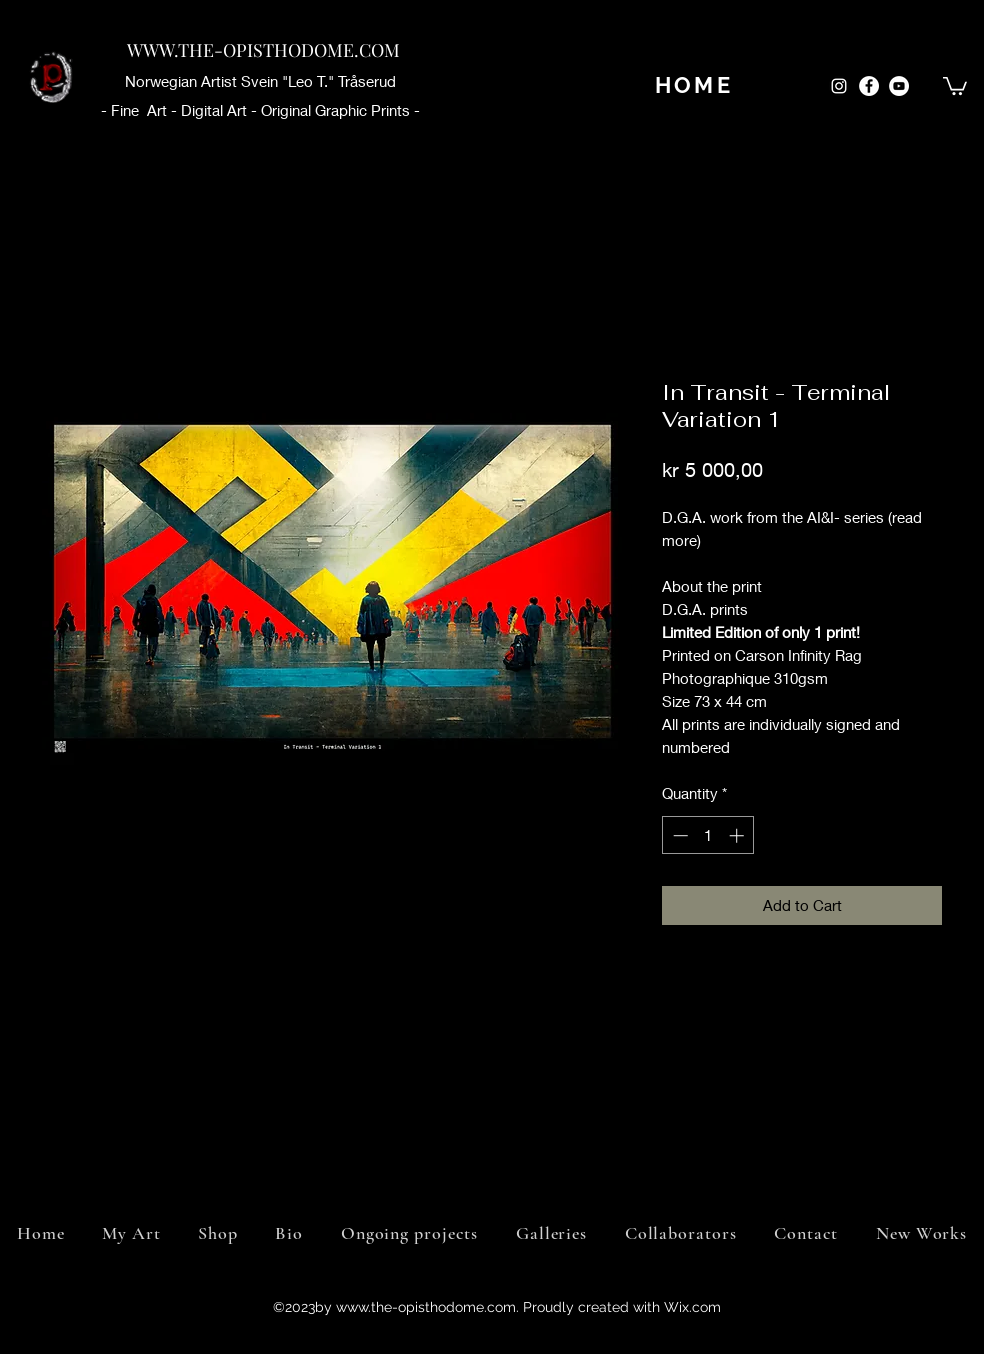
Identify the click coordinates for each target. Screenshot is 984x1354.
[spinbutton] (708, 835)
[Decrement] (678, 835)
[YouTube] (899, 86)
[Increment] (738, 835)
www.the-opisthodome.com (426, 1307)
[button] (955, 85)
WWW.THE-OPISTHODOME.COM (263, 50)
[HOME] (694, 85)
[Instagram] (839, 86)
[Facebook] (869, 86)
